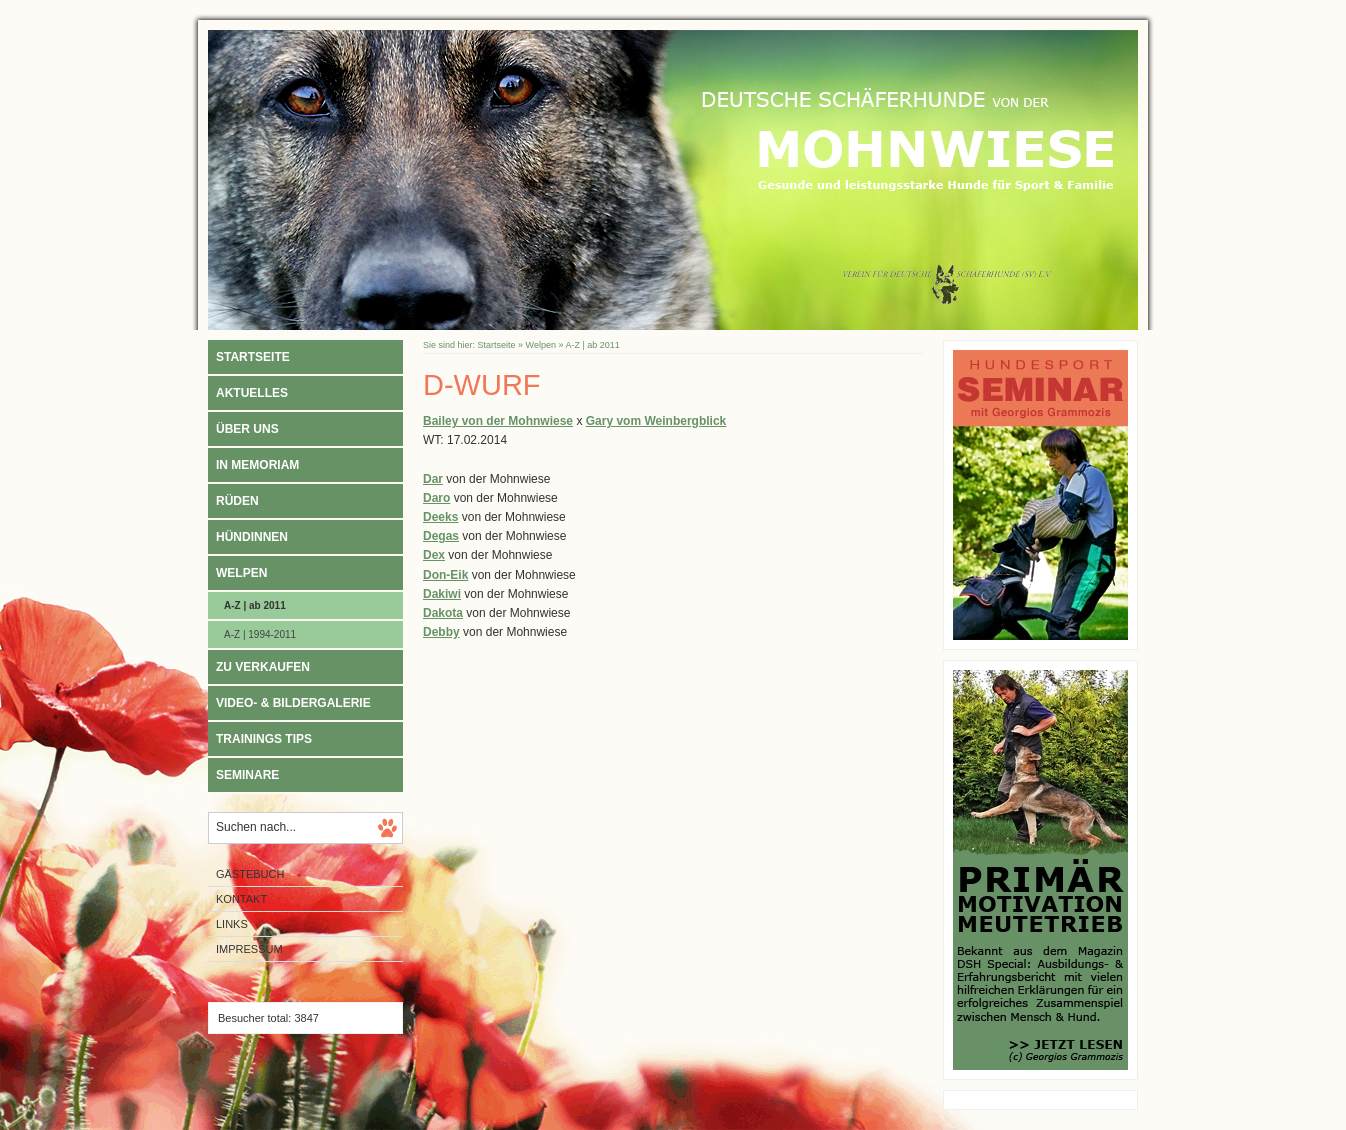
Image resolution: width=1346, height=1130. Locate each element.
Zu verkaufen (263, 667)
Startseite (253, 357)
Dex (434, 555)
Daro (436, 498)
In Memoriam (257, 465)
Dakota (443, 613)
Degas (441, 536)
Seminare (247, 775)
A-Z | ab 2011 (255, 605)
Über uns (247, 429)
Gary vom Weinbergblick (656, 421)
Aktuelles (252, 393)
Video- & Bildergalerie (293, 703)
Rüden (237, 501)
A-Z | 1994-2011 (260, 634)
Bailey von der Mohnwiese (498, 421)
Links (232, 924)
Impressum (249, 949)
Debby (441, 632)
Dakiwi (442, 594)
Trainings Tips (264, 739)
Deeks (440, 517)
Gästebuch (250, 874)
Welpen (241, 573)
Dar (433, 479)
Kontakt (241, 899)
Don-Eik (445, 575)
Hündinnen (252, 537)
